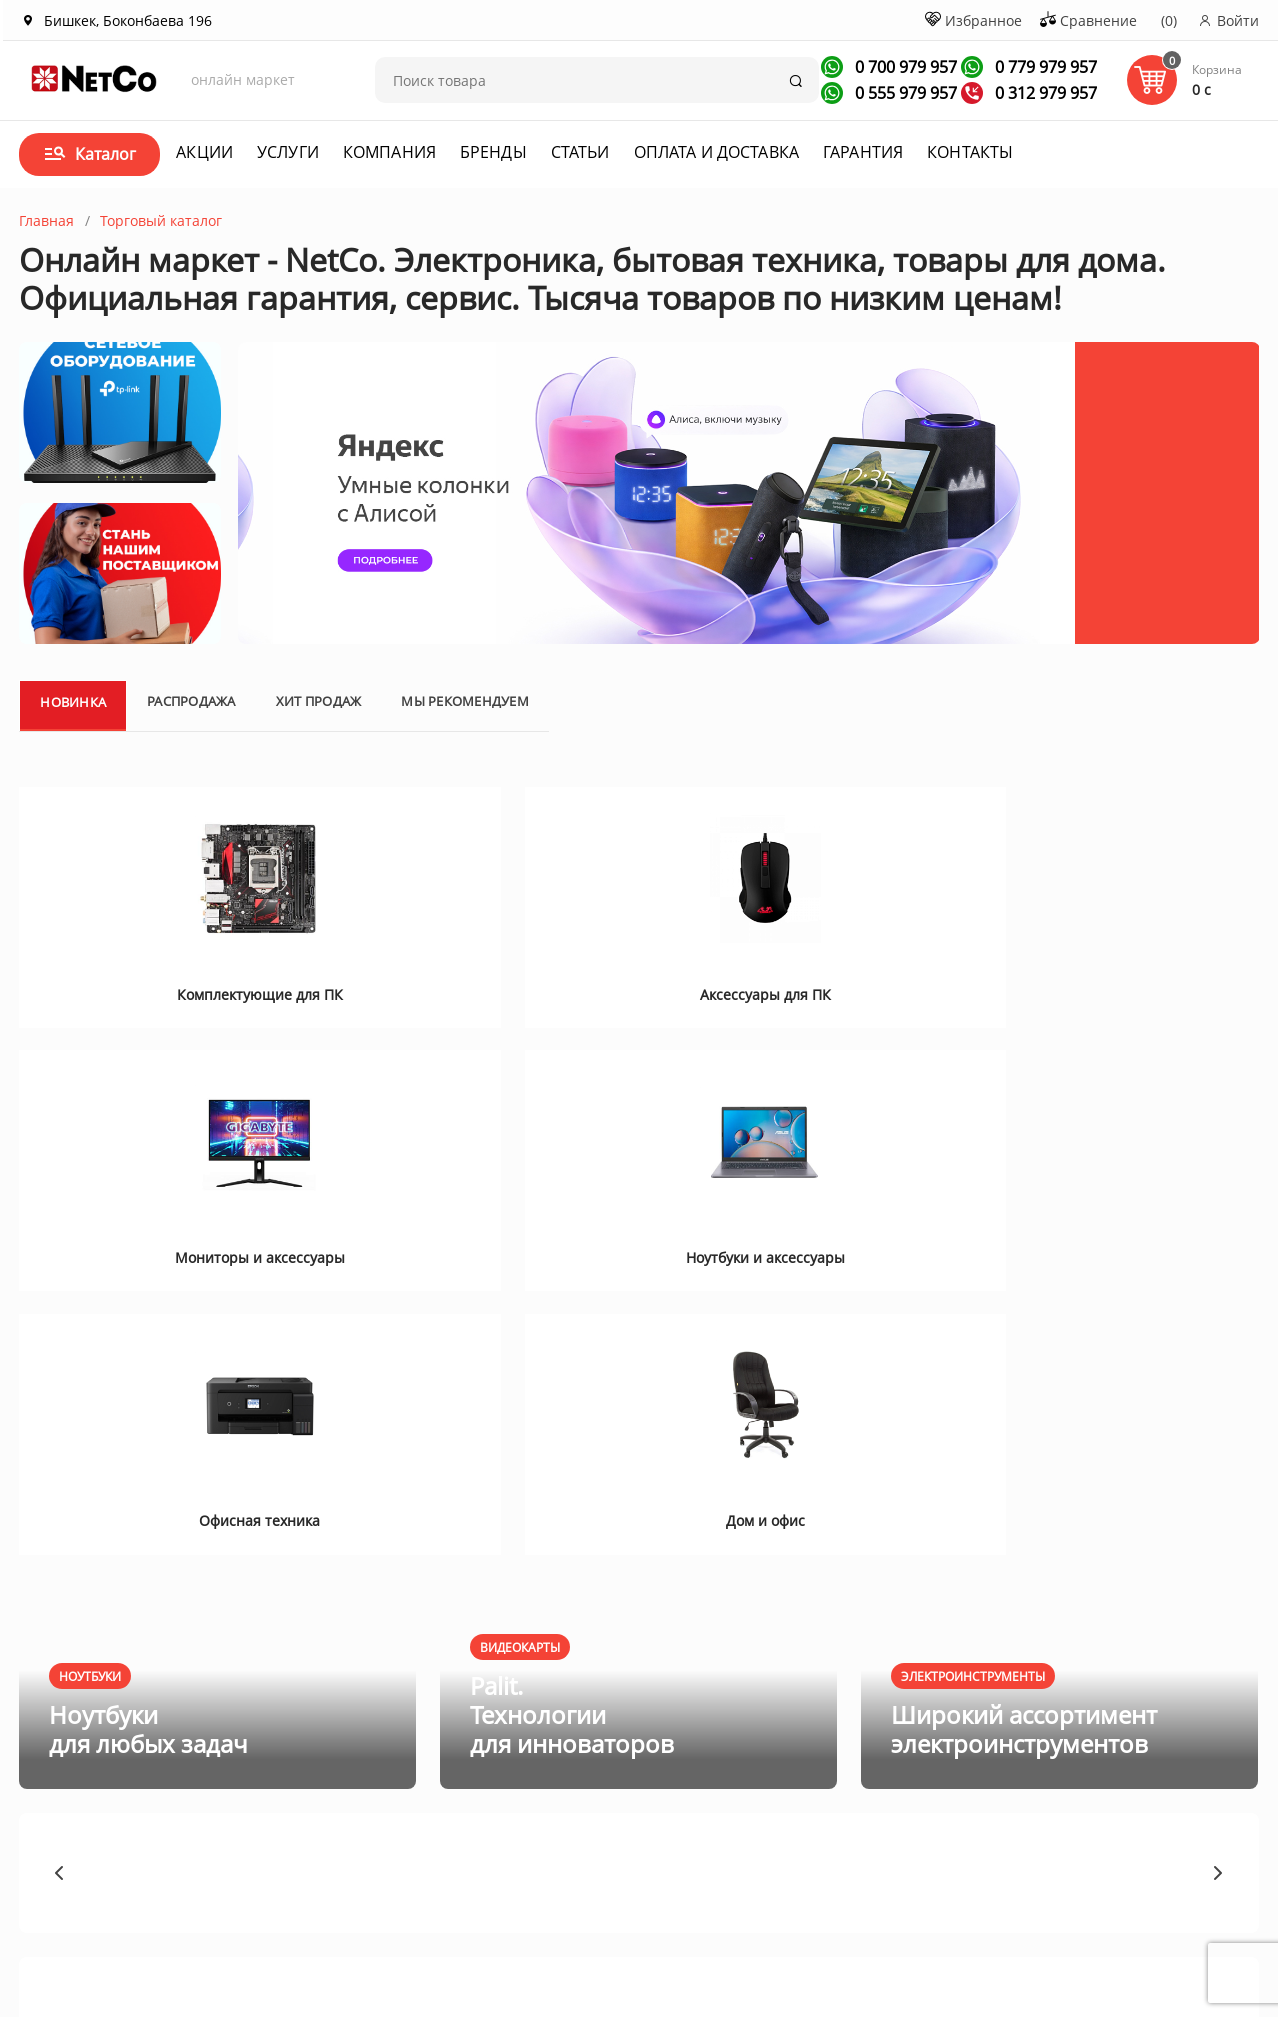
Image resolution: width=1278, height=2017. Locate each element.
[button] (60, 1415)
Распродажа (191, 768)
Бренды (493, 152)
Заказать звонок (796, 1809)
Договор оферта (602, 1787)
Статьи (580, 152)
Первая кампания (1077, 1908)
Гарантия (863, 152)
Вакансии (198, 1813)
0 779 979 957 (1044, 67)
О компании (207, 1744)
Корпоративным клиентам (222, 1779)
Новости (383, 1813)
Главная (46, 220)
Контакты (970, 152)
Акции (204, 152)
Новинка (73, 769)
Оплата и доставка (716, 152)
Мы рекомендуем (465, 768)
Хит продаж (319, 768)
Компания (389, 152)
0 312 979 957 (1044, 93)
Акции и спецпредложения (418, 1753)
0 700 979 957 (904, 67)
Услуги (288, 152)
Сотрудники (206, 1839)
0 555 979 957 (904, 93)
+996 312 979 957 (809, 1779)
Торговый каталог (161, 220)
